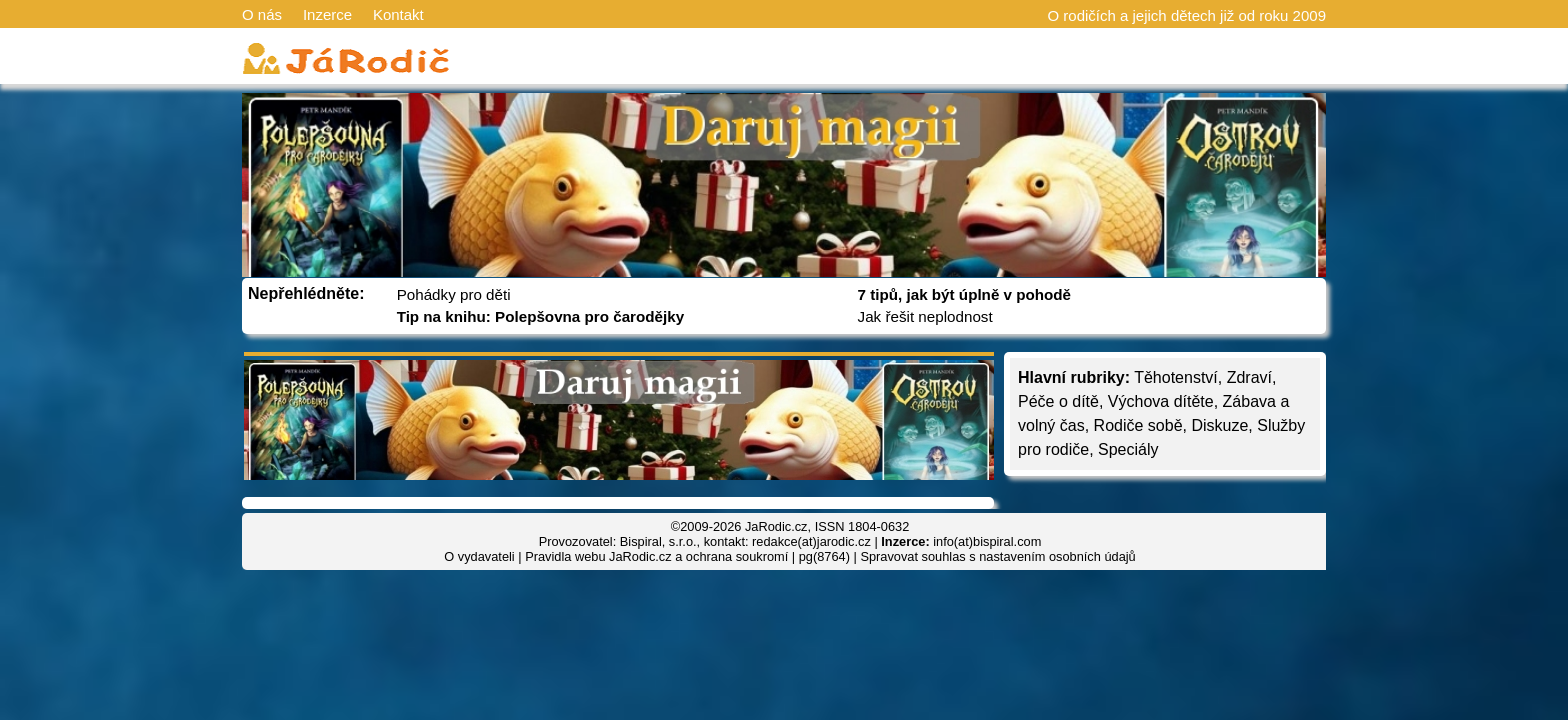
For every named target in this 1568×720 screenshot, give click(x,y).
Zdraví (1249, 377)
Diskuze (1219, 425)
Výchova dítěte (1161, 401)
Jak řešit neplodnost (925, 316)
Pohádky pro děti (454, 294)
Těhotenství (1176, 377)
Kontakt (398, 14)
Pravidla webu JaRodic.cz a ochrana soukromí (656, 556)
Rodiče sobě (1138, 425)
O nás (262, 14)
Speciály (1128, 449)
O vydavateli (479, 556)
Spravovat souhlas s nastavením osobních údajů (997, 556)
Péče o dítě (1058, 401)
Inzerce (327, 14)
